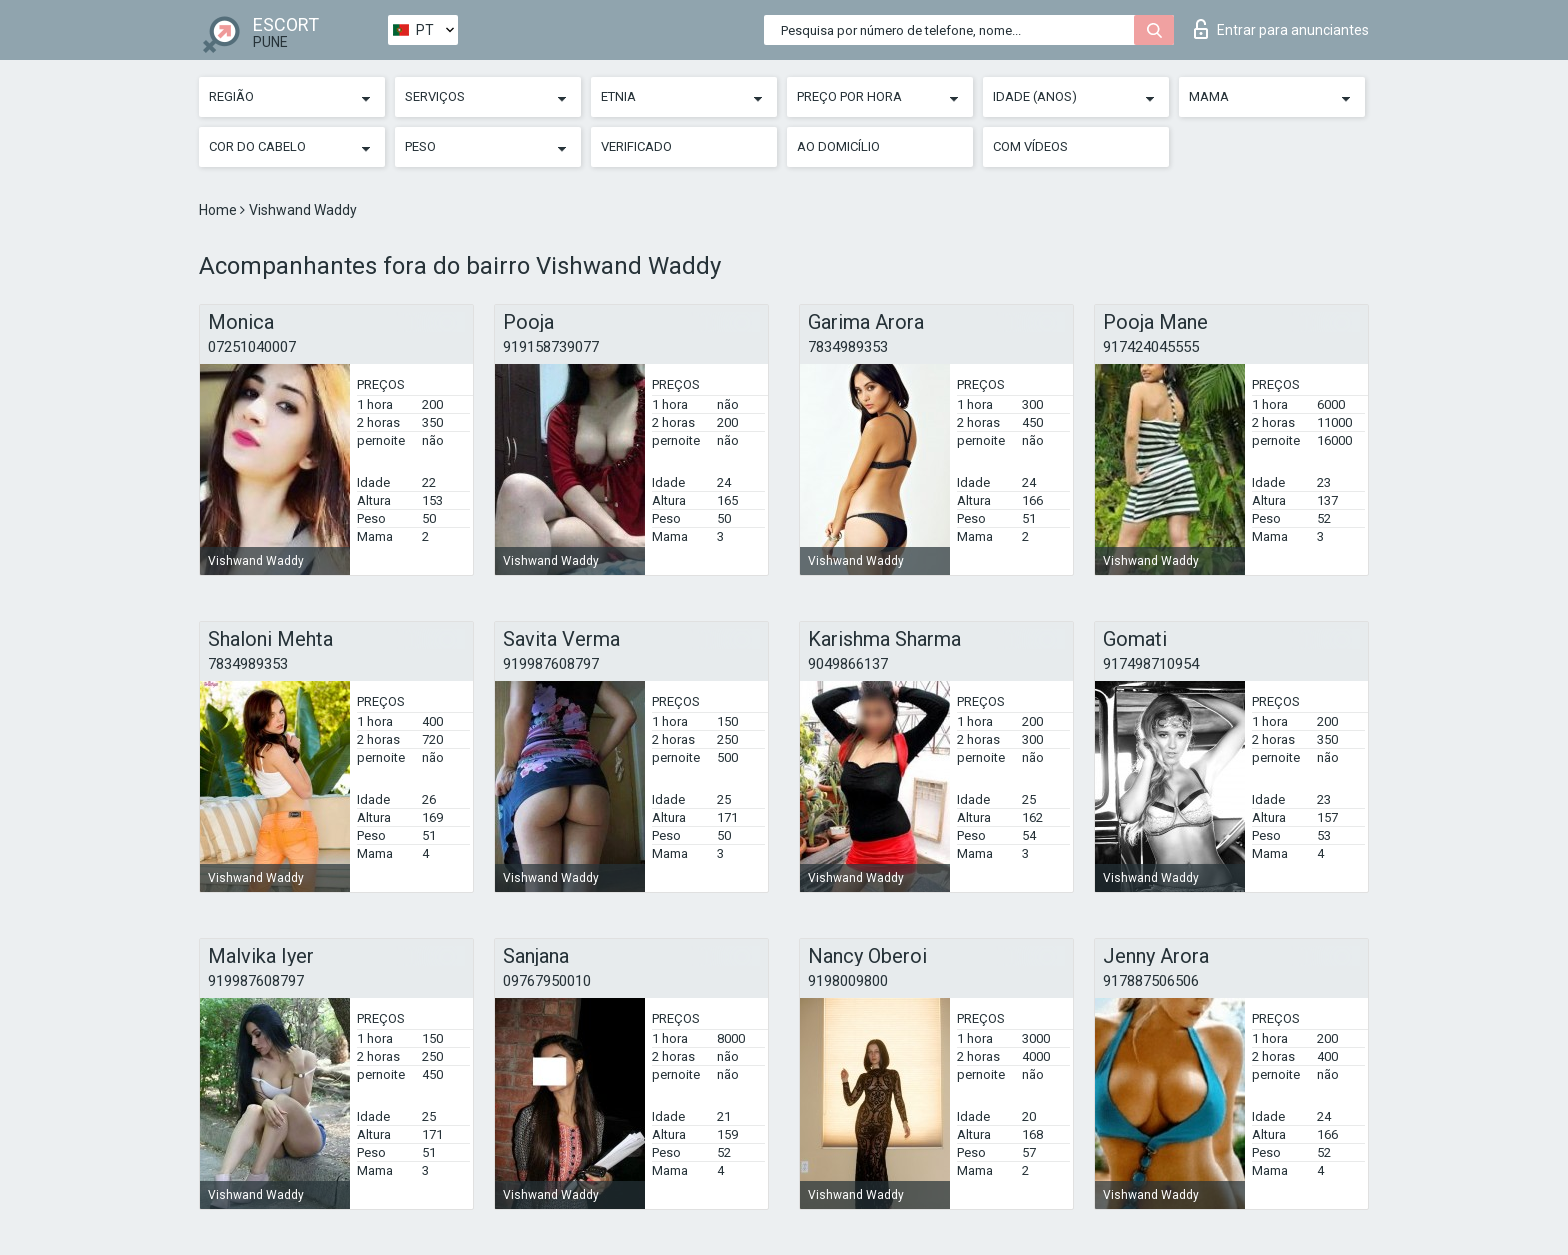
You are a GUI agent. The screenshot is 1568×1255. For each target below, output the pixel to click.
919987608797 (551, 664)
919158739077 (551, 347)
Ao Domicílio (838, 146)
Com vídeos (1030, 146)
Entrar (1281, 29)
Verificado (636, 146)
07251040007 (252, 347)
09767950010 (547, 981)
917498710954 (1151, 664)
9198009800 (848, 981)
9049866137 (848, 664)
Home (219, 210)
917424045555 (1151, 347)
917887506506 (1151, 981)
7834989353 (848, 347)
